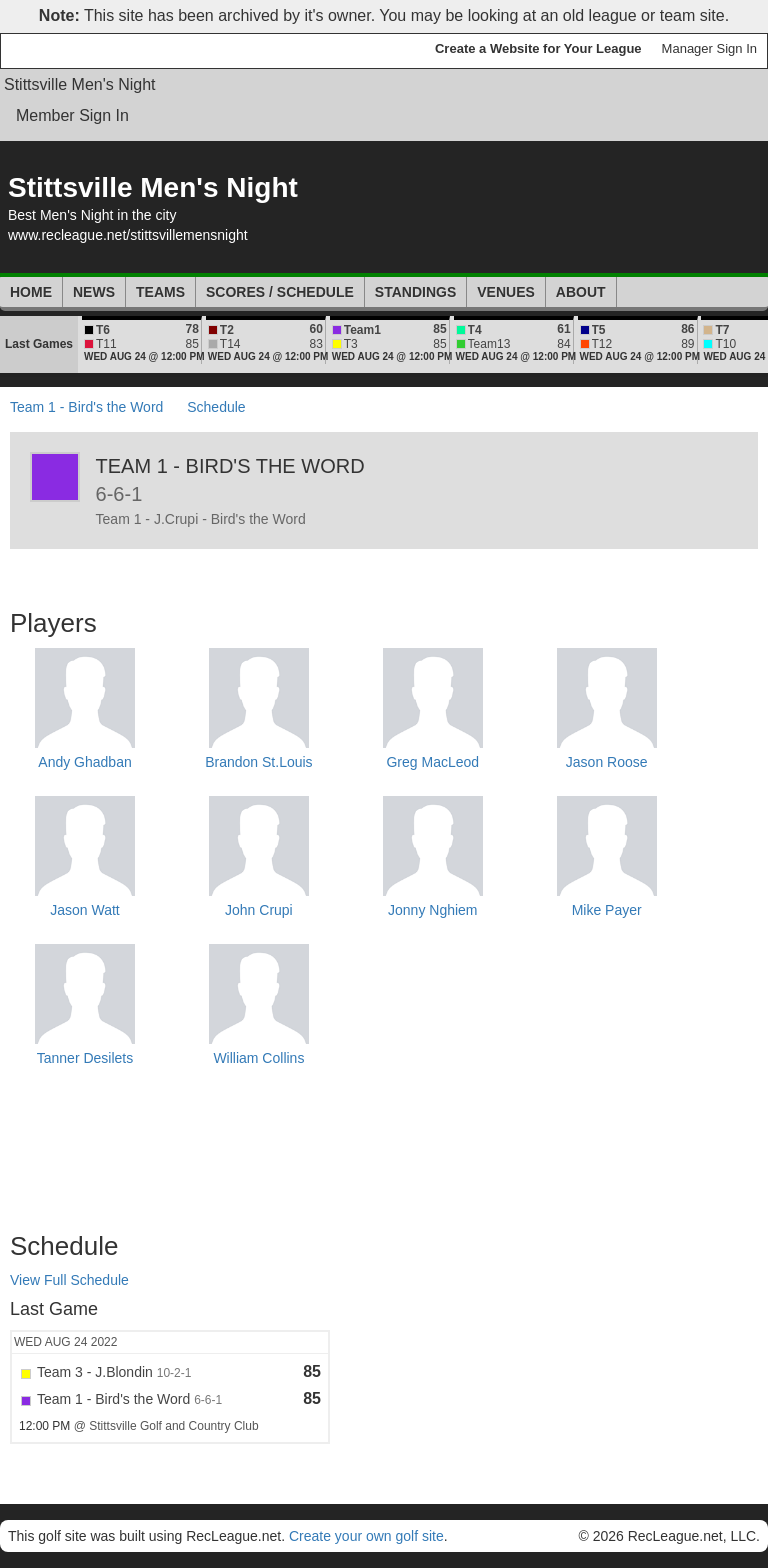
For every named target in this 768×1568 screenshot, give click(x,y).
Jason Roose (607, 762)
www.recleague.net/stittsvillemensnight (128, 235)
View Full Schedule (69, 1280)
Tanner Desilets (85, 1058)
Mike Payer (607, 910)
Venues (506, 292)
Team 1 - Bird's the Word (86, 407)
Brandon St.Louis (258, 762)
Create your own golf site (366, 1536)
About (581, 292)
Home (31, 292)
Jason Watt (85, 910)
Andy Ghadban (84, 762)
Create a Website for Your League (538, 48)
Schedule (216, 407)
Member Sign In (72, 115)
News (94, 292)
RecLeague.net (61, 50)
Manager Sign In (709, 48)
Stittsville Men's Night (80, 84)
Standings (415, 292)
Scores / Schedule (280, 292)
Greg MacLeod (432, 762)
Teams (160, 292)
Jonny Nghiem (433, 910)
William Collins (258, 1058)
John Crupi (259, 910)
